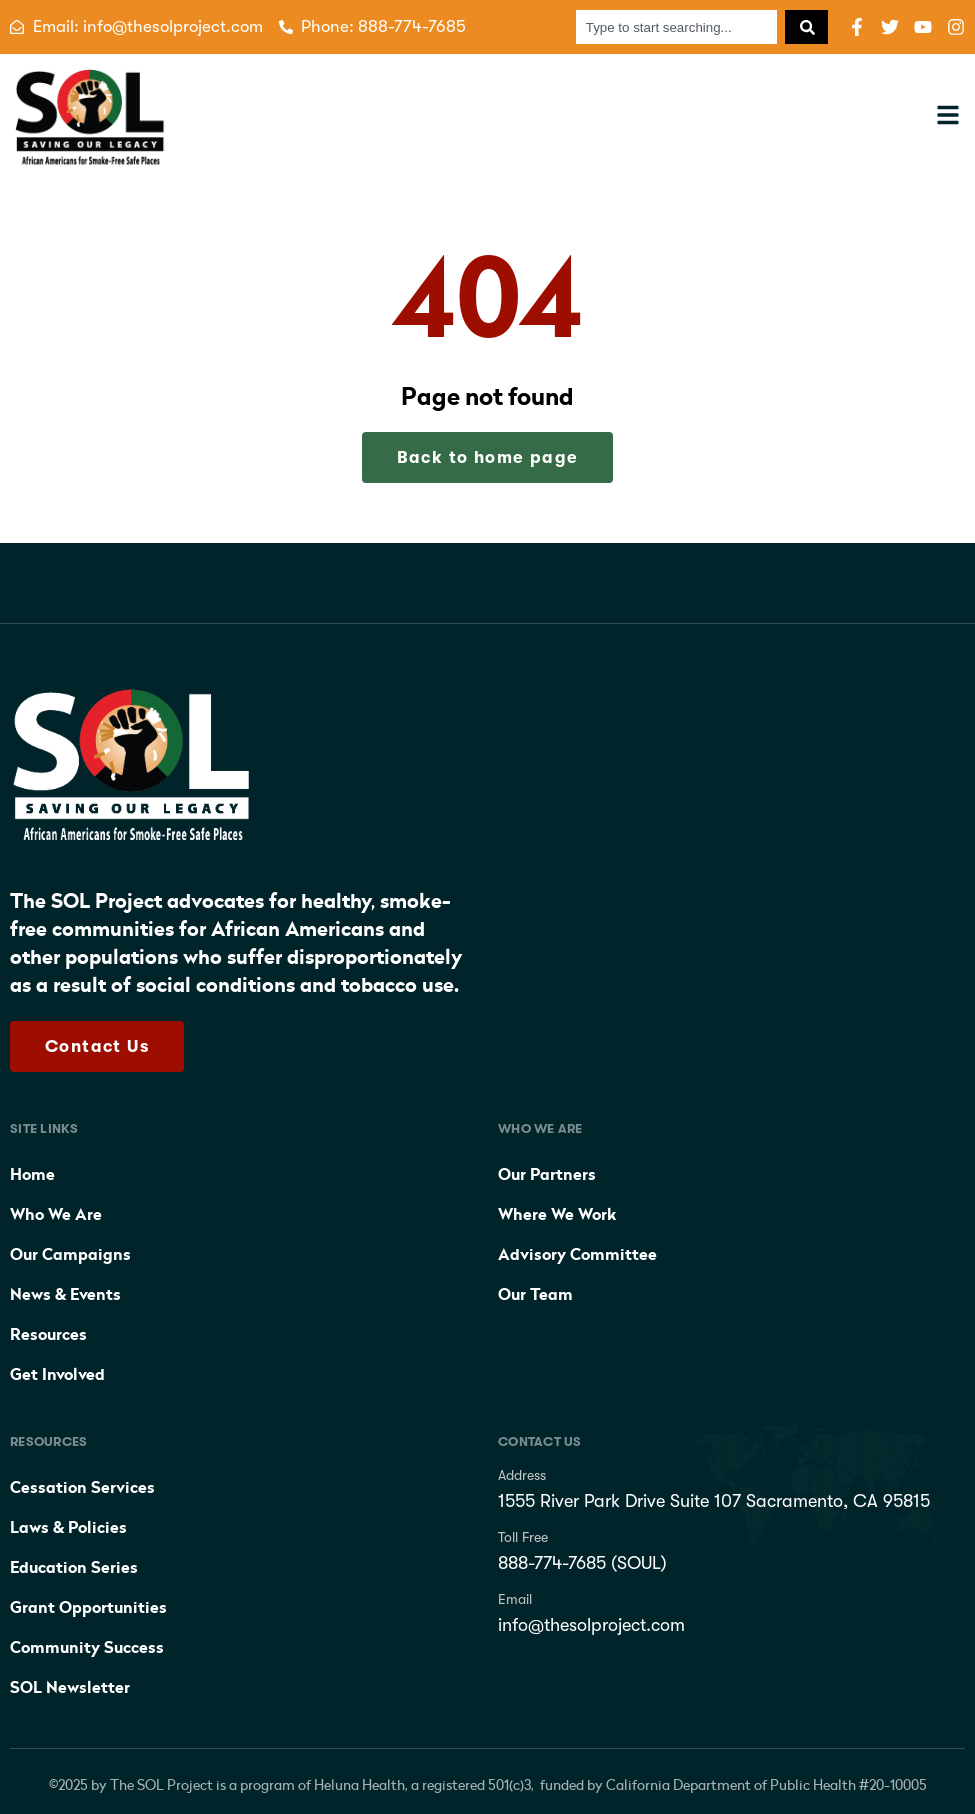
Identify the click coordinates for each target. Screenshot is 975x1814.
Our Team (535, 1295)
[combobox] (676, 27)
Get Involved (57, 1375)
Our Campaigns (70, 1255)
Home (32, 1175)
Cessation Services (82, 1488)
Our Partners (547, 1175)
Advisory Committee (577, 1255)
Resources (48, 1335)
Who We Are (56, 1215)
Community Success (87, 1648)
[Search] (806, 27)
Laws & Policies (68, 1528)
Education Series (74, 1568)
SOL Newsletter (70, 1688)
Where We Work (557, 1215)
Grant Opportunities (88, 1608)
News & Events (65, 1295)
